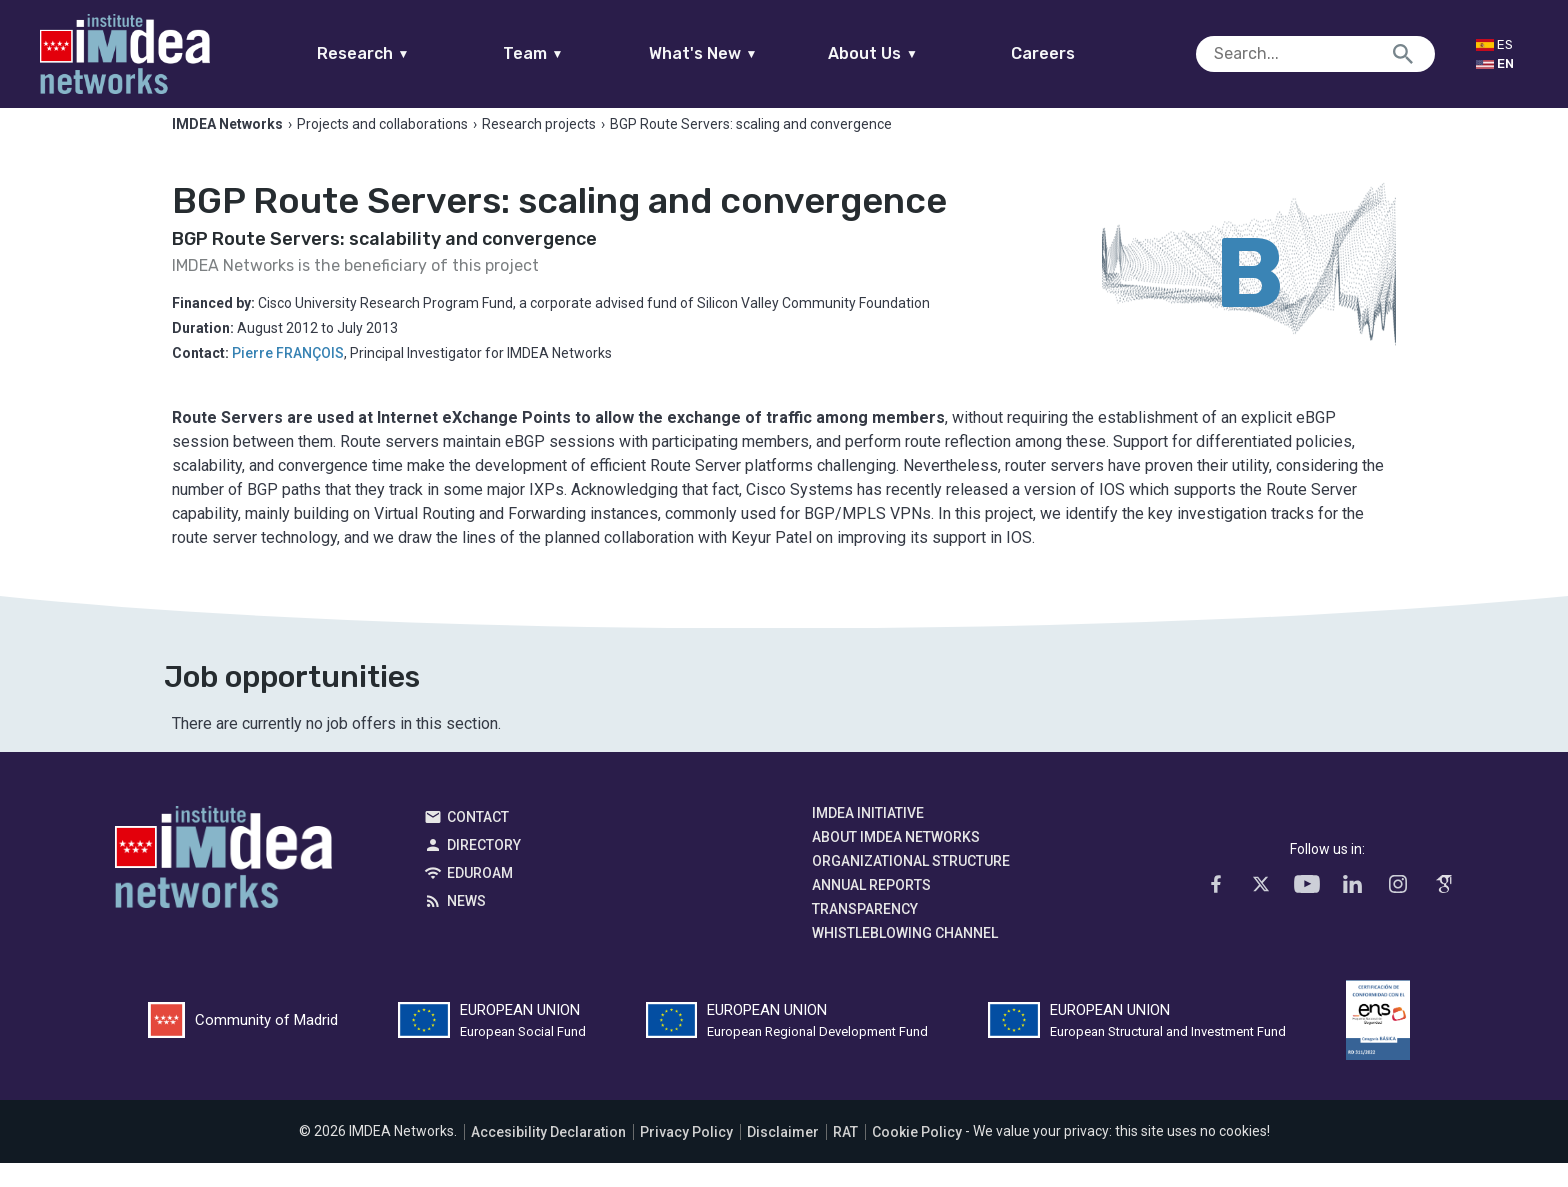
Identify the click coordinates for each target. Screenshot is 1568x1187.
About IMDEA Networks (896, 861)
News (466, 925)
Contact (478, 841)
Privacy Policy (686, 1156)
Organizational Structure (911, 885)
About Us (912, 53)
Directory (484, 869)
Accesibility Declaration (548, 1156)
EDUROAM (480, 897)
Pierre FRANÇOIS (288, 377)
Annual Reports (871, 909)
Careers (1082, 53)
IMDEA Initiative (868, 837)
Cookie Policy (917, 1156)
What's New (741, 53)
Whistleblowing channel (905, 957)
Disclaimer (783, 1156)
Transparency (865, 933)
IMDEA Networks (223, 886)
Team (571, 53)
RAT (845, 1156)
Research (401, 53)
